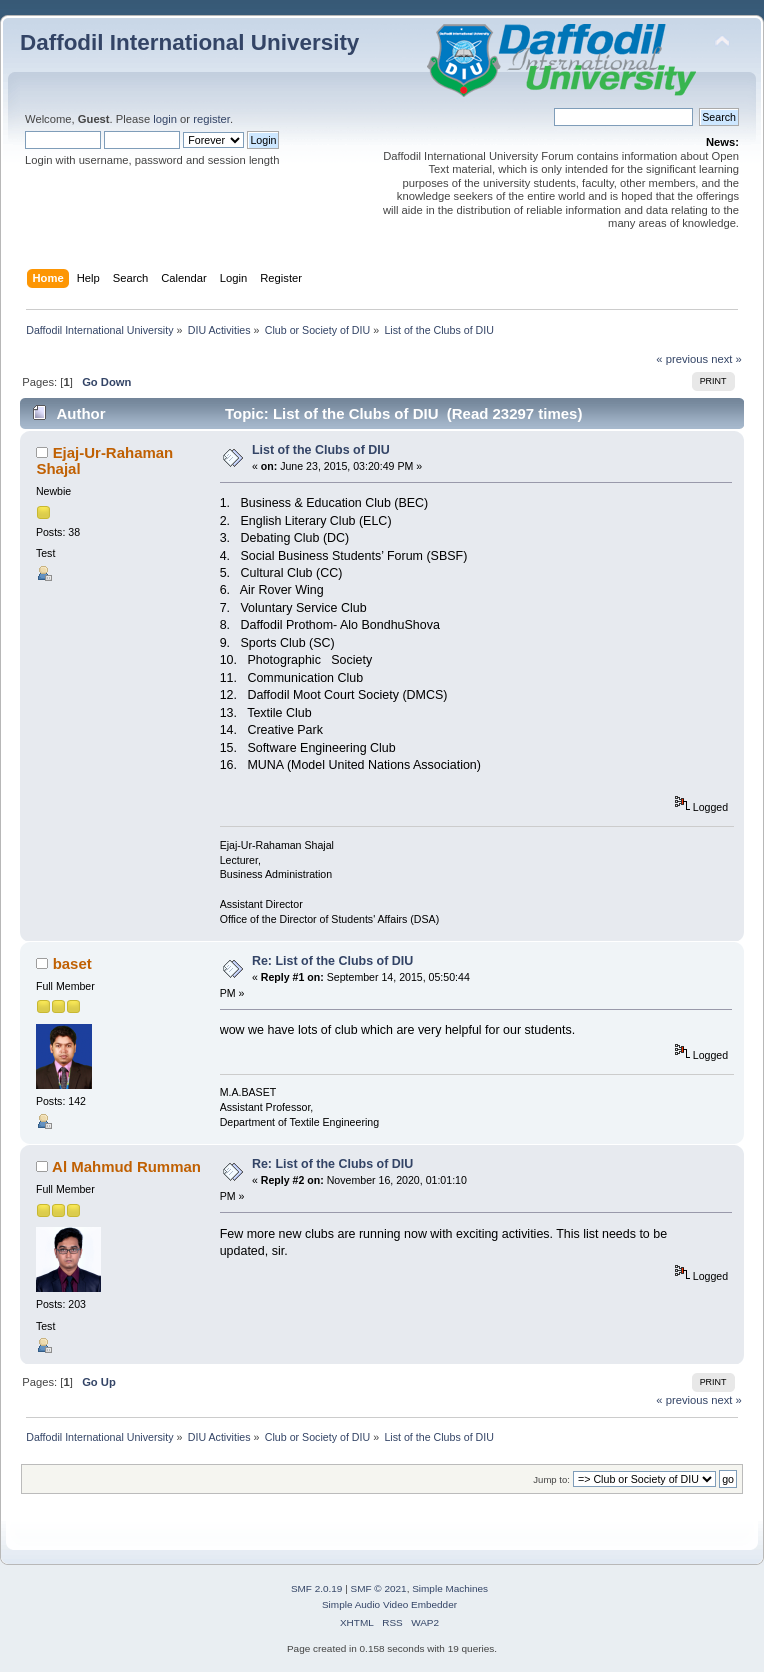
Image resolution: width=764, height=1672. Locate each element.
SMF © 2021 (379, 1588)
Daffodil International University (189, 42)
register (211, 119)
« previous (682, 359)
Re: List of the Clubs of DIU (332, 961)
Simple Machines (450, 1588)
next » (726, 359)
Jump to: (551, 1479)
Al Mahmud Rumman (126, 1166)
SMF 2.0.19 (317, 1588)
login (165, 119)
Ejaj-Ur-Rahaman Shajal (104, 460)
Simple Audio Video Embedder (389, 1604)
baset (72, 963)
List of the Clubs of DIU (321, 450)
